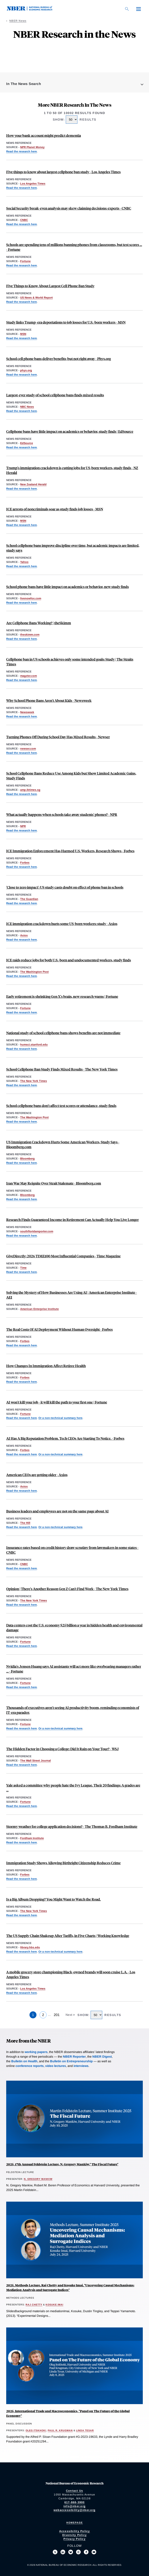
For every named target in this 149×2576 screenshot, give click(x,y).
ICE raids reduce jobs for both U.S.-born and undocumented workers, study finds (68, 960)
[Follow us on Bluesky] (70, 2552)
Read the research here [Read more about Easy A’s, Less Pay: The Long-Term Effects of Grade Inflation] (21, 1806)
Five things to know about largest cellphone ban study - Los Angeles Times (63, 171)
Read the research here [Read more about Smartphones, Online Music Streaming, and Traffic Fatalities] (21, 1915)
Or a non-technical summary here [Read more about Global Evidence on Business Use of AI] (60, 1417)
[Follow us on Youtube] (94, 2552)
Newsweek (27, 712)
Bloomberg (27, 1158)
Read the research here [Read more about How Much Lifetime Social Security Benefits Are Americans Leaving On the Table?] (21, 224)
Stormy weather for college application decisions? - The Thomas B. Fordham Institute (71, 1826)
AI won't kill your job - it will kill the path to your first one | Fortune (56, 1402)
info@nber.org (74, 2506)
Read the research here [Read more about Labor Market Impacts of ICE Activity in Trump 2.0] (21, 338)
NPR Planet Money (32, 147)
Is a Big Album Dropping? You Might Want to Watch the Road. (53, 1899)
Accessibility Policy (74, 2531)
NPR (23, 826)
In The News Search (23, 84)
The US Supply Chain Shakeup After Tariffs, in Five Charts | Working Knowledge (67, 1935)
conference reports (30, 2065)
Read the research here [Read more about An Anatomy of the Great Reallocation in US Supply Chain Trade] (21, 1951)
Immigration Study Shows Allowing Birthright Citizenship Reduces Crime (63, 1862)
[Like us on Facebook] (86, 2552)
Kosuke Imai (54, 2304)
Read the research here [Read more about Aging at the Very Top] (21, 1490)
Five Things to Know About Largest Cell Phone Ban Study (50, 285)
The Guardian (29, 898)
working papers (36, 2052)
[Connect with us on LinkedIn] (63, 2552)
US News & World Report (36, 297)
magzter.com (28, 675)
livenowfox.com (30, 598)
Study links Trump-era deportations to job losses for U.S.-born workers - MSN (66, 322)
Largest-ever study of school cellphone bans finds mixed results (55, 395)
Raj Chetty (34, 2304)
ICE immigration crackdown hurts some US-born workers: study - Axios (61, 923)
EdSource (26, 443)
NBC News (27, 406)
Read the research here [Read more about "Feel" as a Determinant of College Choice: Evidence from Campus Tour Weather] (21, 1764)
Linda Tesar (85, 2430)
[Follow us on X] (55, 2552)
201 (57, 2015)
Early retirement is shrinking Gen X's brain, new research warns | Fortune (62, 996)
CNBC (24, 219)
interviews (81, 2065)
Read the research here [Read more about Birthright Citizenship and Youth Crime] (21, 1878)
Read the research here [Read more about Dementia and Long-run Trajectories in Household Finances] (21, 151)
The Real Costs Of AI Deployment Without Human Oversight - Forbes (59, 1329)
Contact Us (74, 2490)
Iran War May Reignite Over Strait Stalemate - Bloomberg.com (53, 1183)
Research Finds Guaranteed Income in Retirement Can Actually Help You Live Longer (72, 1219)
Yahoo (24, 561)
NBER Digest (102, 2056)
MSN (23, 333)
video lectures (55, 2065)
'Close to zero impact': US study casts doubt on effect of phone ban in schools (64, 887)
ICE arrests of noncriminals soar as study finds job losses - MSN (54, 509)
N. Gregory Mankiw (38, 2179)
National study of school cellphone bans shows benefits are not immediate (63, 1032)
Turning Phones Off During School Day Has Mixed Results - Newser (58, 736)
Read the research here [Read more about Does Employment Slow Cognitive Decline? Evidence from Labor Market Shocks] (21, 1012)
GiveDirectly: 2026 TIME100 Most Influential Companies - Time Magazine (63, 1256)
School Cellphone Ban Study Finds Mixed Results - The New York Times (62, 1069)
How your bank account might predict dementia (43, 135)
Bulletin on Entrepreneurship (71, 2061)
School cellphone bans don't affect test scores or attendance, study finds (61, 1105)
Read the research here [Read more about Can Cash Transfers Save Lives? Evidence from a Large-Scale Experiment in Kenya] (21, 1271)
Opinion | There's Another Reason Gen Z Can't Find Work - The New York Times (67, 1588)
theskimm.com (29, 634)
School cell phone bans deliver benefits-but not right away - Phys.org (58, 358)
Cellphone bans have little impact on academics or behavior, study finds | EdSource (69, 431)
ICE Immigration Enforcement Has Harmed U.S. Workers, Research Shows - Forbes (70, 850)
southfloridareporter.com (36, 1231)
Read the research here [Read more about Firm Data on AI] (21, 1417)
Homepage (74, 2522)
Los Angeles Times (32, 183)
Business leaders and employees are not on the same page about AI (57, 1511)
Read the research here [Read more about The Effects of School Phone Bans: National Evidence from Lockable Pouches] (21, 187)
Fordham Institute (32, 1838)
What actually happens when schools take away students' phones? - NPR (61, 814)
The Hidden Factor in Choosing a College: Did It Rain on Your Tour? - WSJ (62, 1748)
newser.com (28, 748)
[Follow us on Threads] (78, 2552)
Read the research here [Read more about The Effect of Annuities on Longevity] (21, 1235)
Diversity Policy (74, 2535)
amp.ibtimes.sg (30, 789)
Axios (24, 935)
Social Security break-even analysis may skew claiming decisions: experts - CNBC (68, 208)
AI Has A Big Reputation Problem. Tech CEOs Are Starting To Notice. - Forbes (65, 1438)
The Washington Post (34, 971)
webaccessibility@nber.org (74, 2510)
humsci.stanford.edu (34, 1044)
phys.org (26, 370)
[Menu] (138, 9)
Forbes (24, 862)
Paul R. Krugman (60, 2430)
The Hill (25, 1522)
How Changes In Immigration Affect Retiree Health (46, 1365)
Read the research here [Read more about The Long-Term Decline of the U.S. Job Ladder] (21, 1604)
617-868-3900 (74, 2502)
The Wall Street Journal (35, 1760)
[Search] (127, 9)
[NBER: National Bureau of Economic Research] (32, 9)
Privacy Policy (74, 2538)
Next (69, 2014)
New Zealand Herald (33, 484)
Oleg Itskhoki (36, 2430)
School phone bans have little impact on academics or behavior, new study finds (67, 586)
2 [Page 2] (43, 2015)
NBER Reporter (74, 2056)
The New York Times (33, 1080)
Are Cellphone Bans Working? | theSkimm (38, 622)
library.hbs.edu (30, 1947)
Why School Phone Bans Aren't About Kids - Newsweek (49, 700)
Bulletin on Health (24, 2061)
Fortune (25, 261)
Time (23, 1267)
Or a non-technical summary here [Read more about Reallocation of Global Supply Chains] (60, 1951)
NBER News (17, 20)
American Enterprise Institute (39, 1308)
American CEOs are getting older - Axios (37, 1474)
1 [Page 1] (33, 2015)
